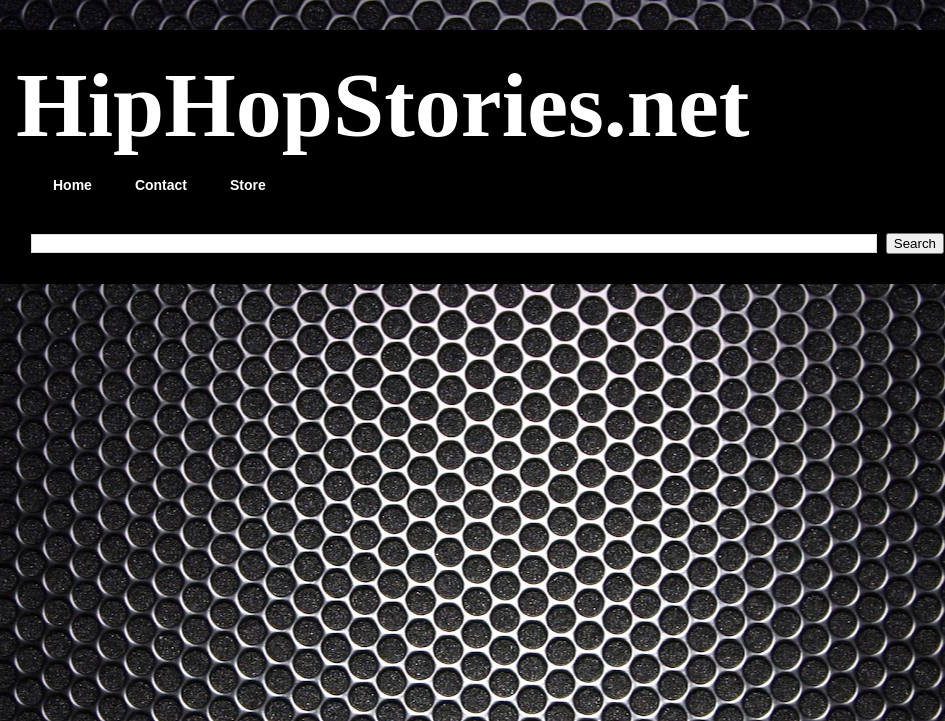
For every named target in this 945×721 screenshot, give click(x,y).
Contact (161, 185)
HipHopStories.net (382, 105)
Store (248, 185)
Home (72, 185)
